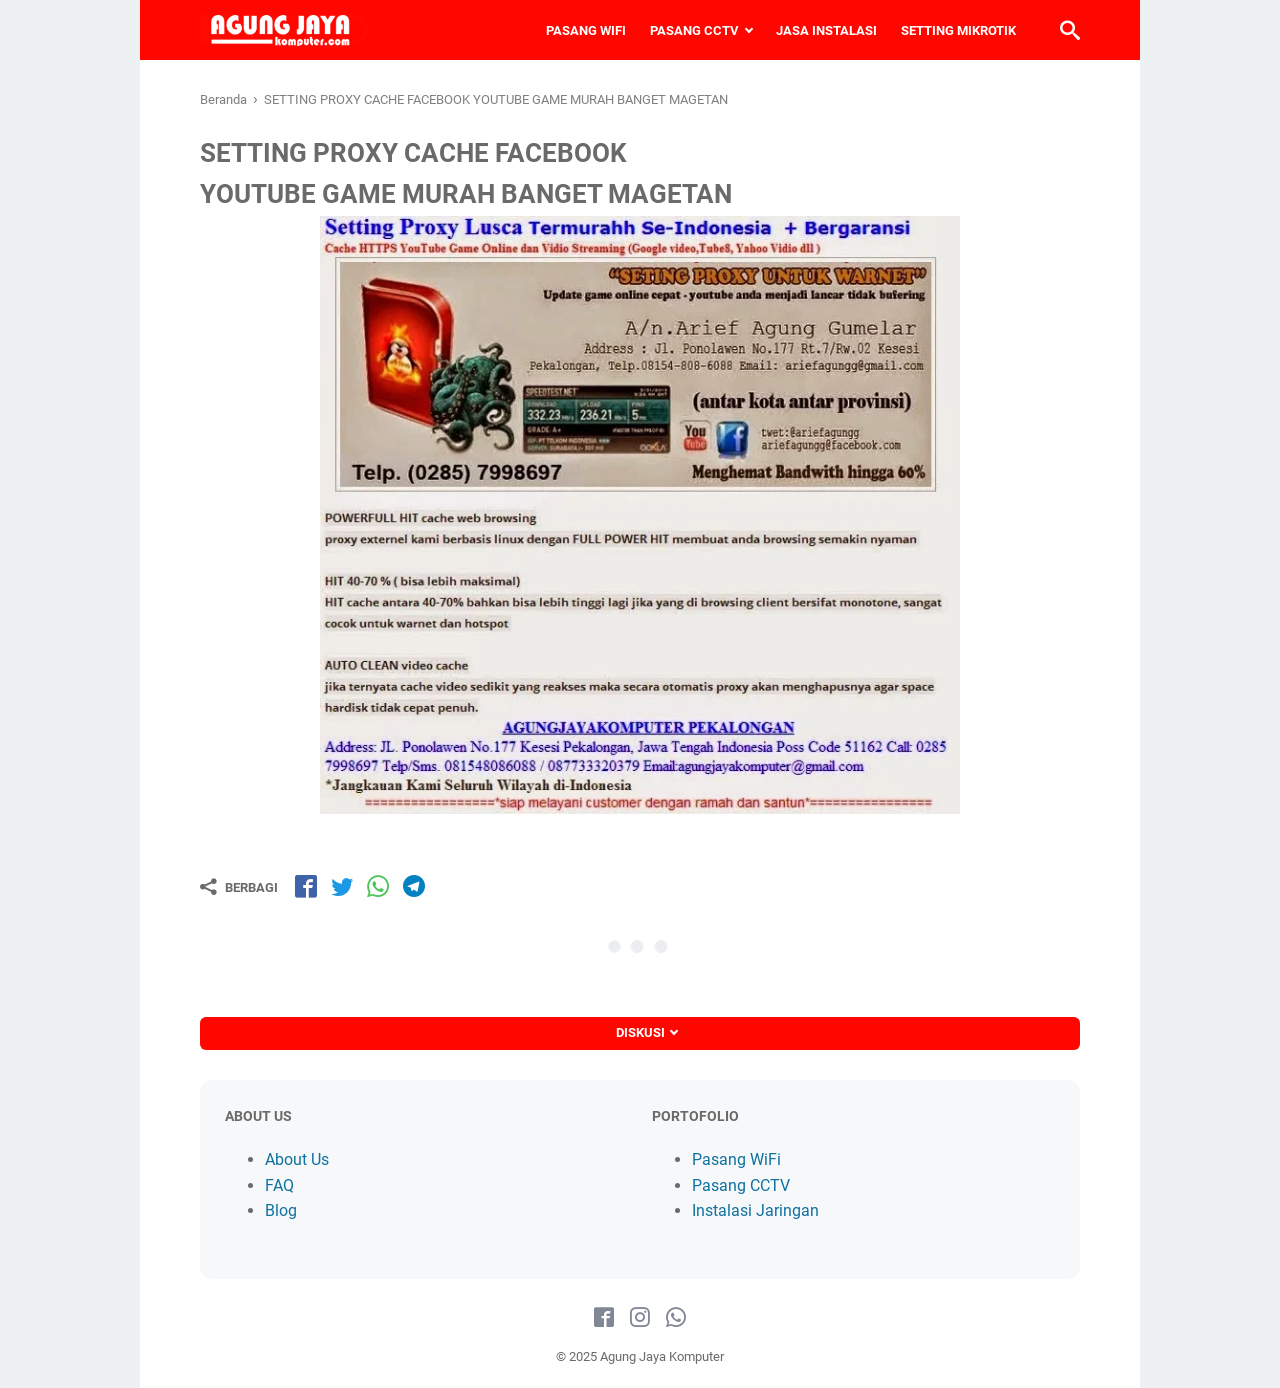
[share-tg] (414, 886)
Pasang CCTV (741, 1185)
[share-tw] (342, 886)
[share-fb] (306, 886)
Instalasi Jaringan (755, 1210)
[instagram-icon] (640, 1318)
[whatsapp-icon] (676, 1318)
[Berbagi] (239, 887)
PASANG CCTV (694, 30)
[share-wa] (378, 886)
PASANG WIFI (586, 30)
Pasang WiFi (736, 1159)
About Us (297, 1159)
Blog (281, 1210)
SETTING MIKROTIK (958, 30)
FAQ (279, 1185)
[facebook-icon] (604, 1318)
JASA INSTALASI (826, 30)
